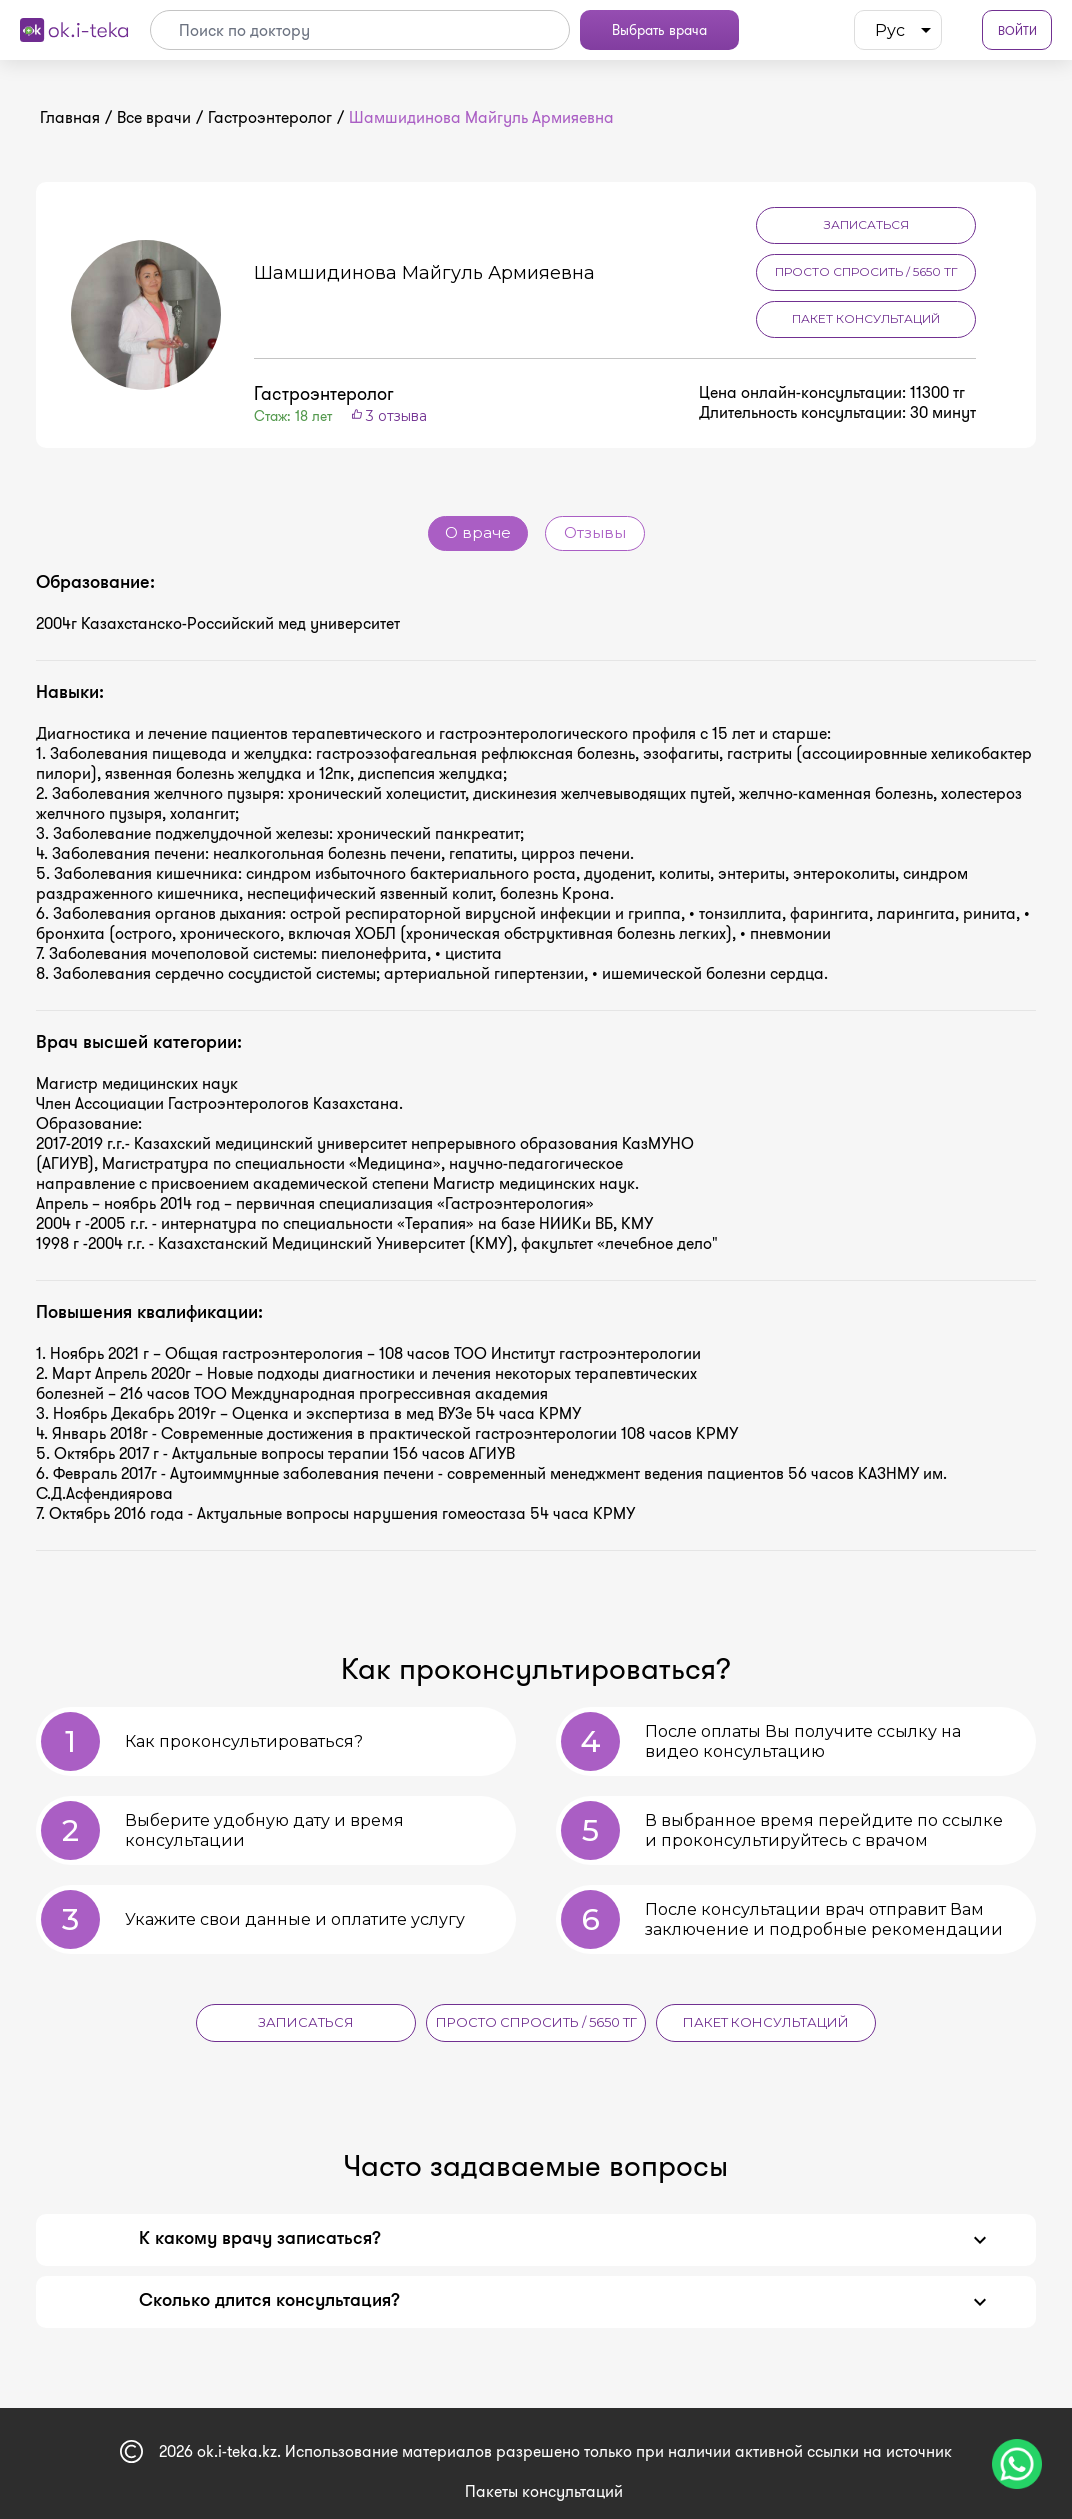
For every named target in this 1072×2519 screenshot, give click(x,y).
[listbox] (898, 30)
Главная (70, 117)
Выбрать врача (659, 30)
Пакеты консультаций (544, 2484)
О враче (478, 533)
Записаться (866, 224)
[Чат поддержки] (1017, 2464)
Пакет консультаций (866, 318)
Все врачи (154, 117)
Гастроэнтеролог (270, 117)
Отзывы (594, 533)
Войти (1017, 30)
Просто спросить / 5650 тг (866, 271)
